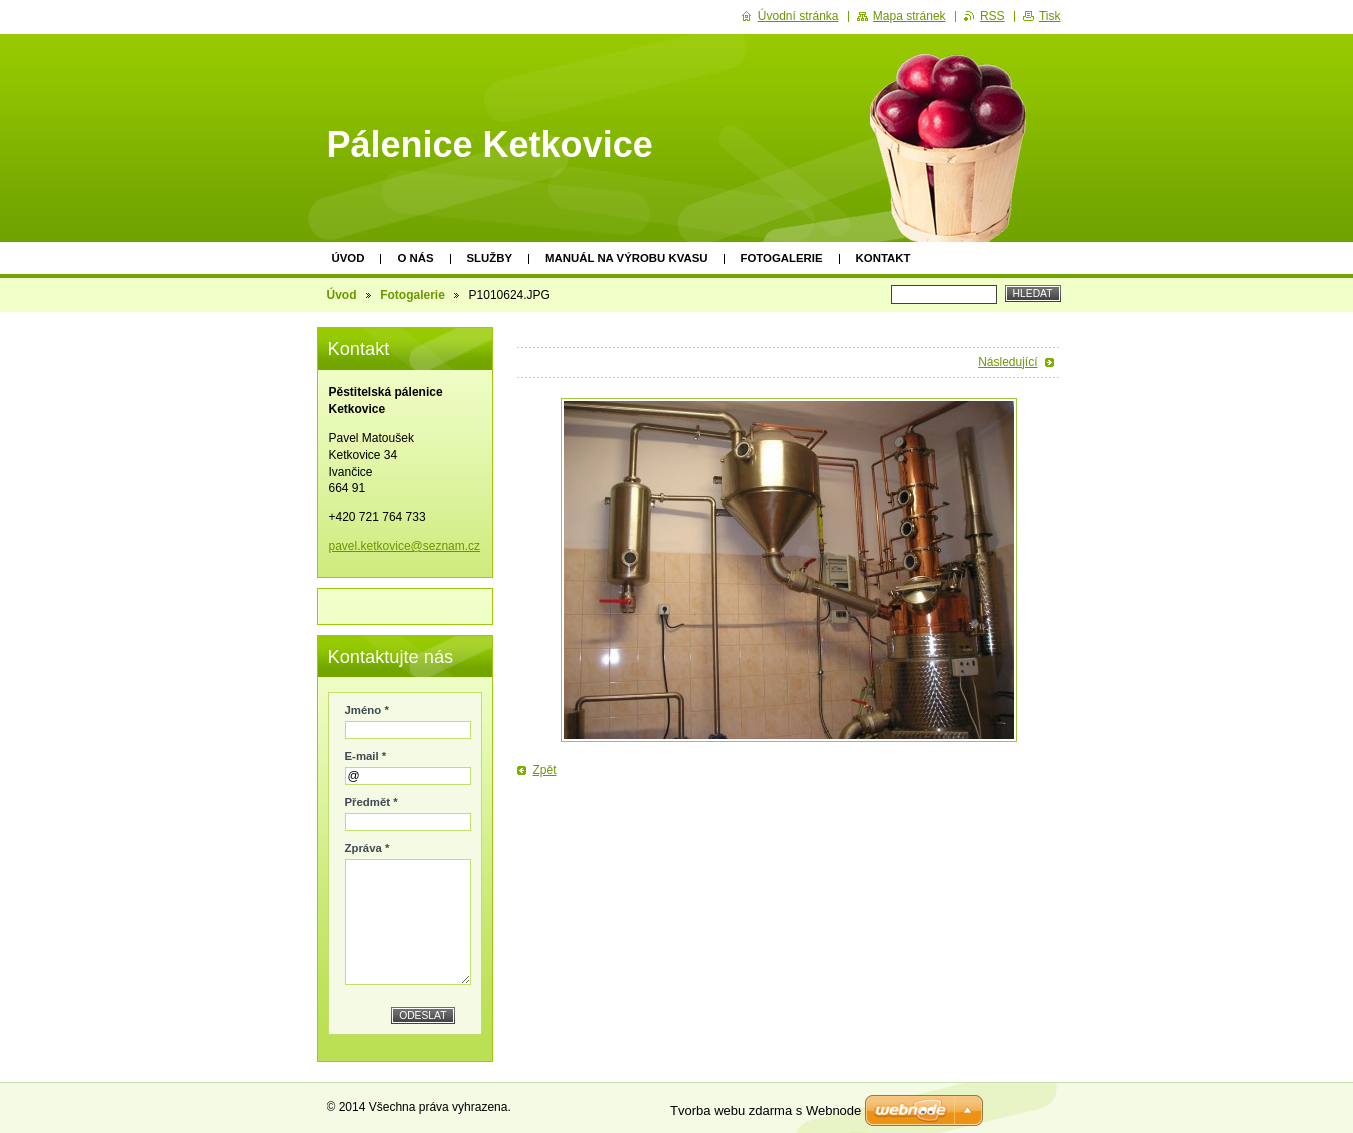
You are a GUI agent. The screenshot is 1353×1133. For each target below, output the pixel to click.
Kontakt (883, 258)
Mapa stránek (909, 16)
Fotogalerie (782, 258)
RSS (992, 16)
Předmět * (371, 802)
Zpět (545, 770)
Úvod (348, 258)
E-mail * (366, 756)
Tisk (1050, 16)
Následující (1007, 362)
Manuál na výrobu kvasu (626, 258)
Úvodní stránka (798, 16)
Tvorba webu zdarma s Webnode (765, 1110)
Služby (490, 258)
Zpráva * (367, 848)
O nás (415, 258)
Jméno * (367, 710)
